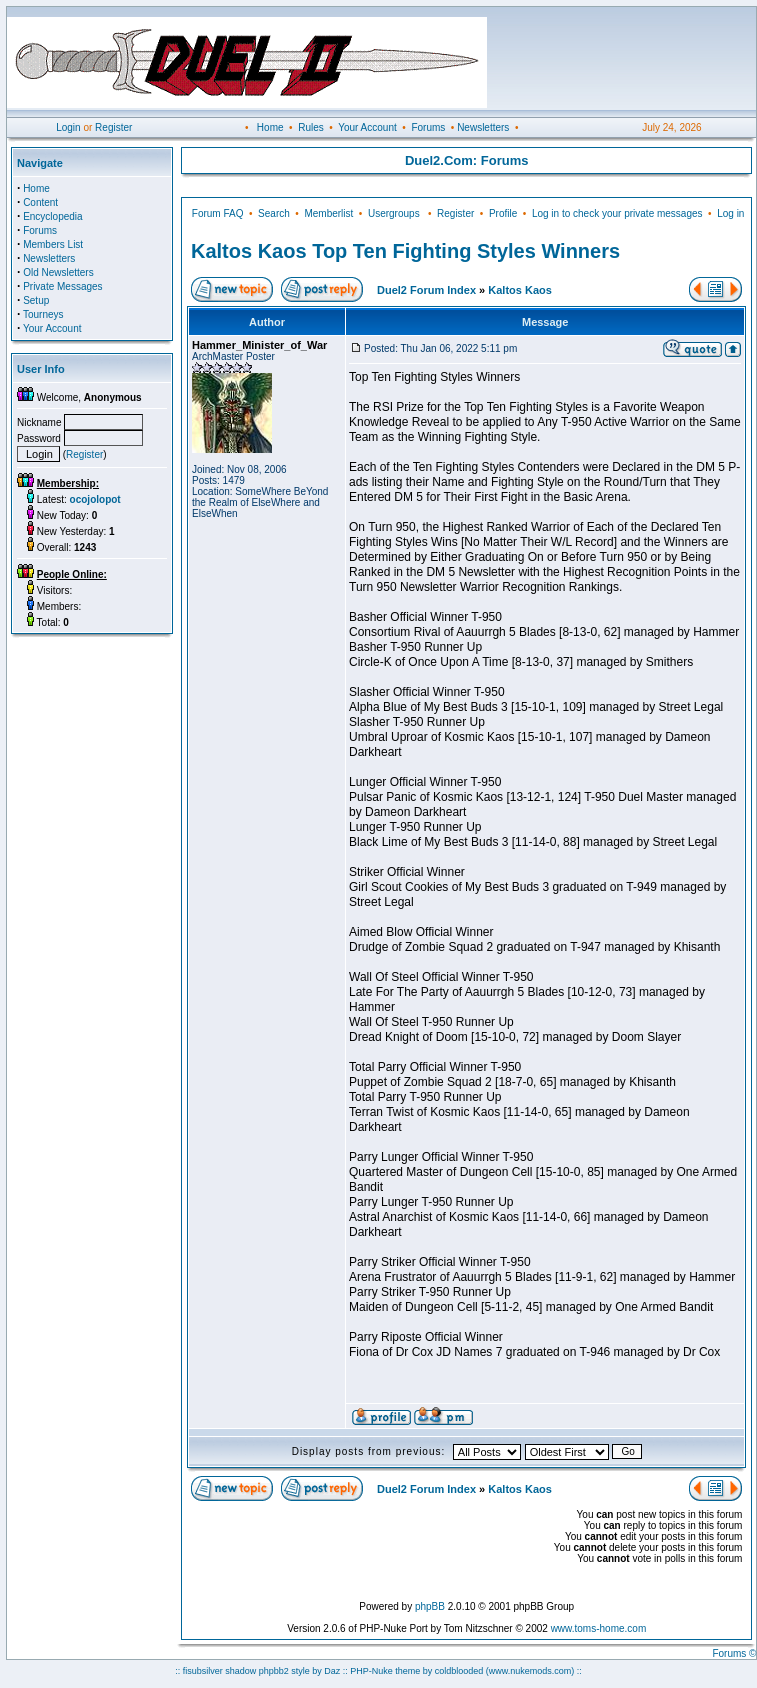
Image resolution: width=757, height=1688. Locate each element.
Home (270, 127)
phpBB (430, 1606)
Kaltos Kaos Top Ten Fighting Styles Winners (405, 251)
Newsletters (483, 127)
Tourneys (43, 314)
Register (113, 127)
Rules (311, 127)
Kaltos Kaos (520, 290)
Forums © (734, 1653)
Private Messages (62, 286)
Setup (36, 300)
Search (274, 213)
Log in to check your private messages (617, 213)
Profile (503, 213)
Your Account (367, 127)
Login (68, 127)
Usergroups (394, 213)
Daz (332, 1671)
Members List (53, 244)
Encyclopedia (52, 216)
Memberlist (328, 213)
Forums (428, 127)
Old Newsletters (58, 272)
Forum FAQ (218, 213)
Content (40, 202)
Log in (730, 213)
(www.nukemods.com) (530, 1671)
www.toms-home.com (599, 1628)
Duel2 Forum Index (426, 290)
